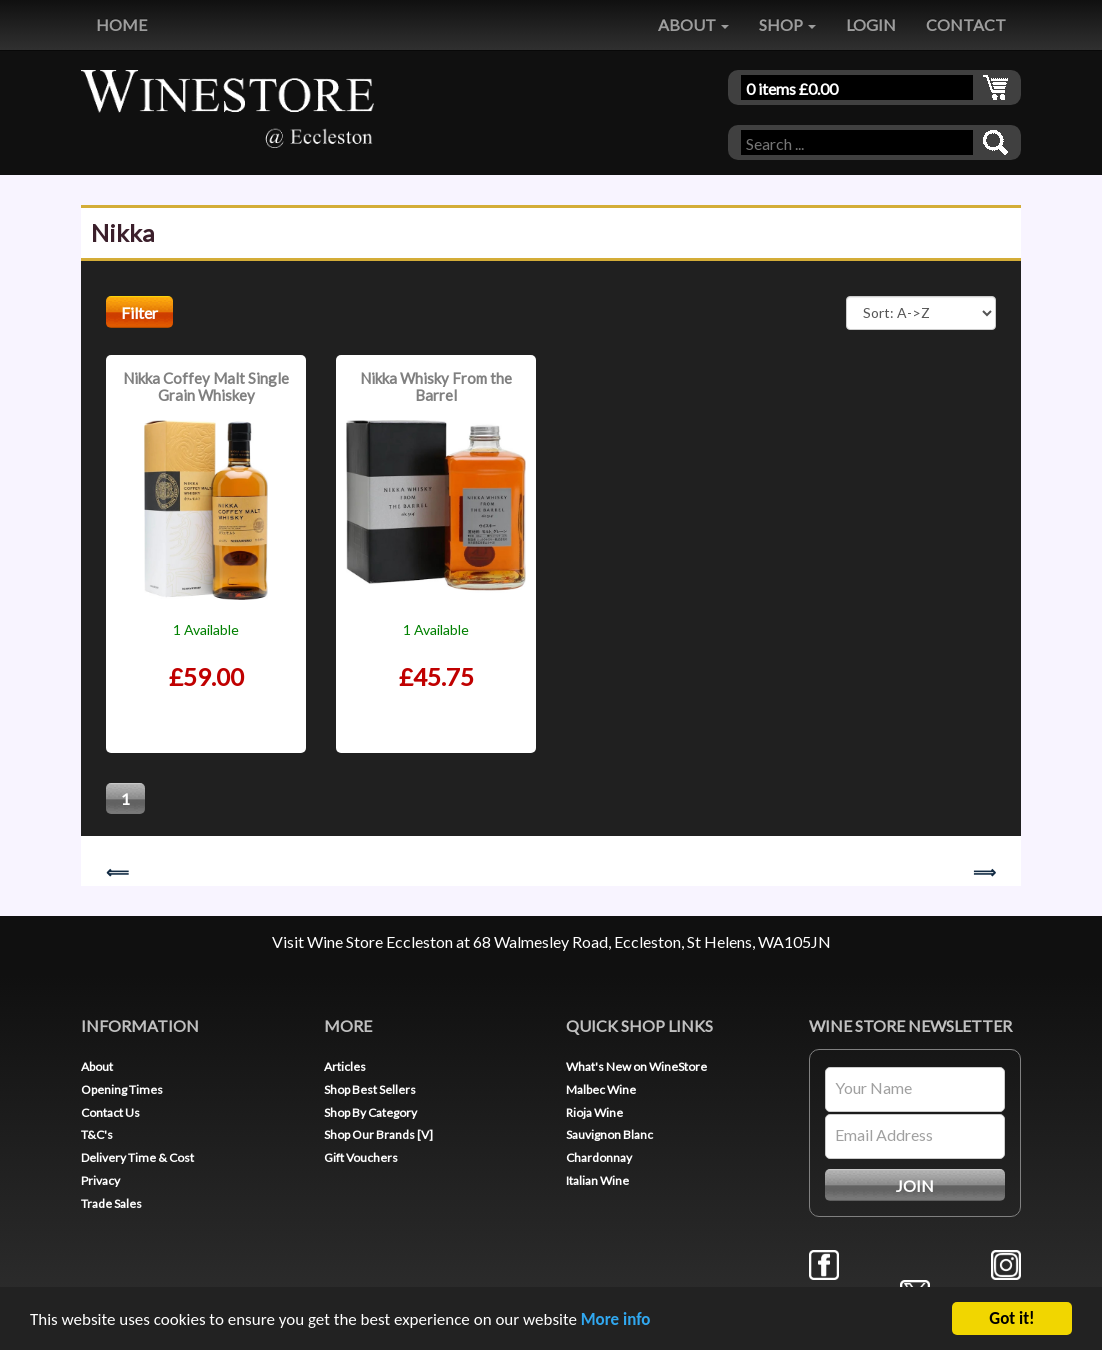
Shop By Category (370, 1112)
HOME (121, 24)
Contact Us (110, 1112)
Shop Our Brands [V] (378, 1134)
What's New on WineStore (636, 1066)
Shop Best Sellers (370, 1089)
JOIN (915, 1185)
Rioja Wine (594, 1112)
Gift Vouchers (361, 1157)
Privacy (100, 1180)
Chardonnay (599, 1157)
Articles (345, 1066)
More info (616, 1320)
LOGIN (871, 24)
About (97, 1066)
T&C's (97, 1134)
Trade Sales (111, 1203)
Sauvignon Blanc (609, 1134)
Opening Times (122, 1089)
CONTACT (966, 24)
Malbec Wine (601, 1089)
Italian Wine (597, 1180)
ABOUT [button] (693, 24)
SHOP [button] (787, 24)
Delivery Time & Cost (137, 1157)
